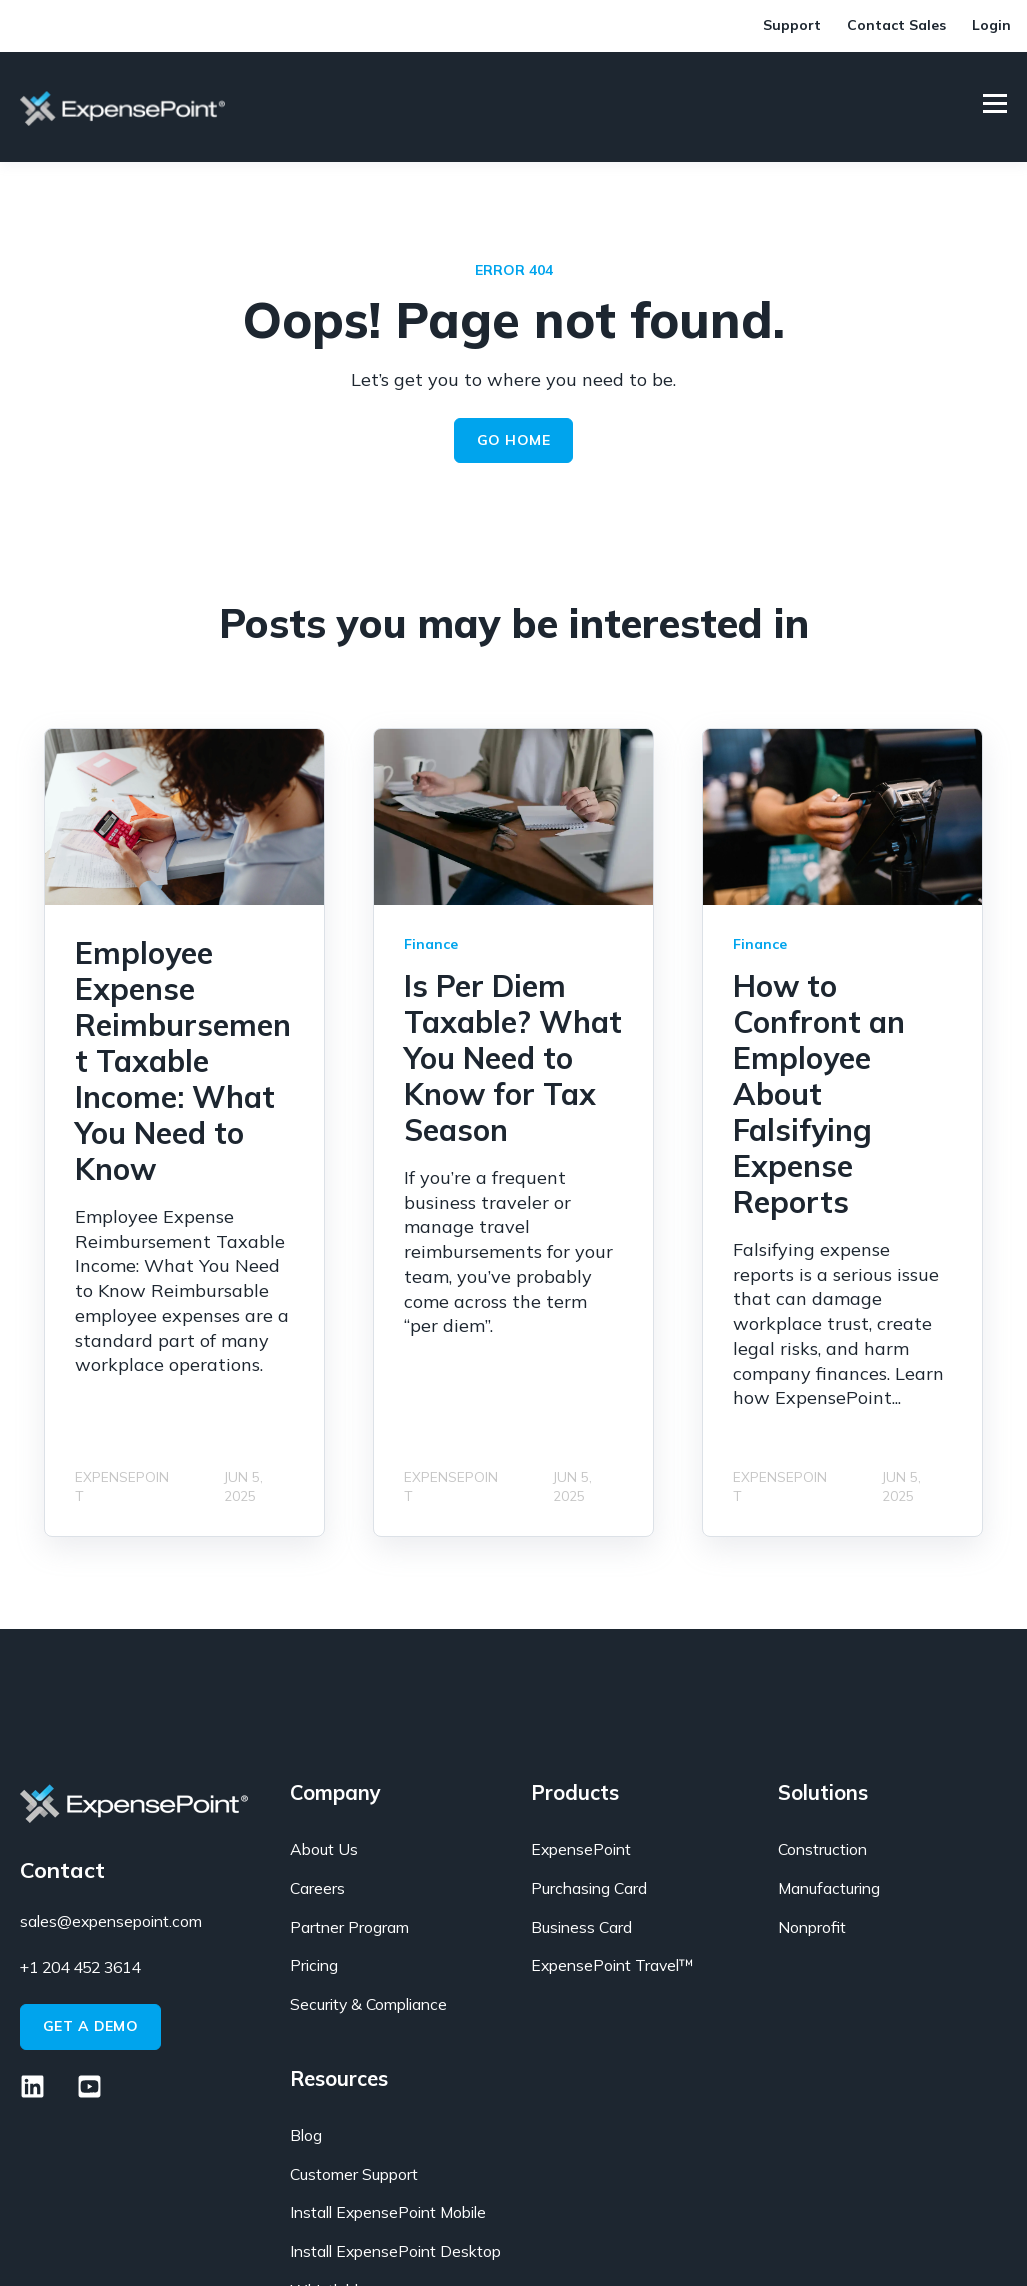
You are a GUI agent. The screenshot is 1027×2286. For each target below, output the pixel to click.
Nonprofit (812, 1927)
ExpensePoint (581, 1849)
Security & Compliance (368, 2004)
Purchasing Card (589, 1888)
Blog (306, 2135)
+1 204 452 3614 (80, 1967)
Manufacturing (829, 1888)
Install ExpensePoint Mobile (388, 2212)
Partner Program (349, 1927)
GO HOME (513, 440)
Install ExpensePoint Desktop (395, 2251)
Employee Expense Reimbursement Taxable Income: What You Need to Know (183, 1061)
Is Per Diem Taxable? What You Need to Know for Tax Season (513, 1058)
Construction (822, 1849)
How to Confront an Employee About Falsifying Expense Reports (819, 1094)
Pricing (314, 1965)
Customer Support (354, 2174)
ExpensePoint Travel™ (612, 1965)
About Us (324, 1849)
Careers (317, 1888)
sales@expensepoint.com (111, 1921)
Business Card (581, 1927)
